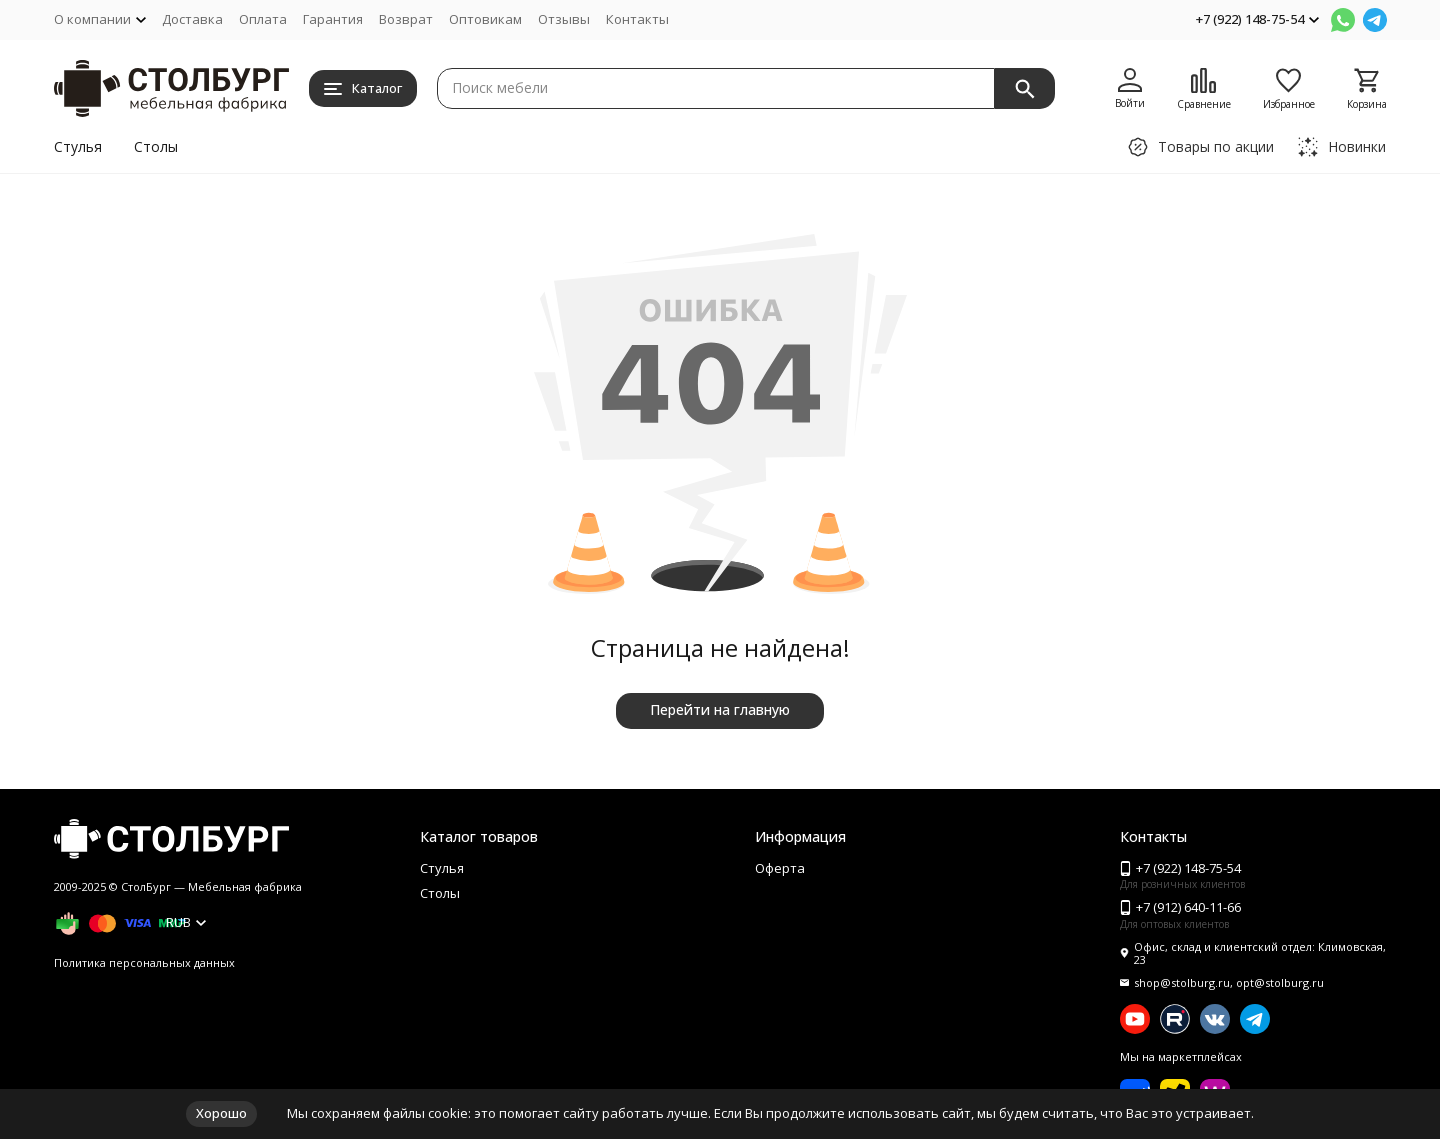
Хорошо (221, 1113)
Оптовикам (485, 19)
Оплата (263, 19)
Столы (156, 146)
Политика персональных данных (144, 962)
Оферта (780, 868)
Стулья (78, 146)
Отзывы (564, 19)
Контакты (637, 19)
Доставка (192, 19)
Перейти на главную (720, 709)
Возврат (406, 19)
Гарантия (333, 19)
